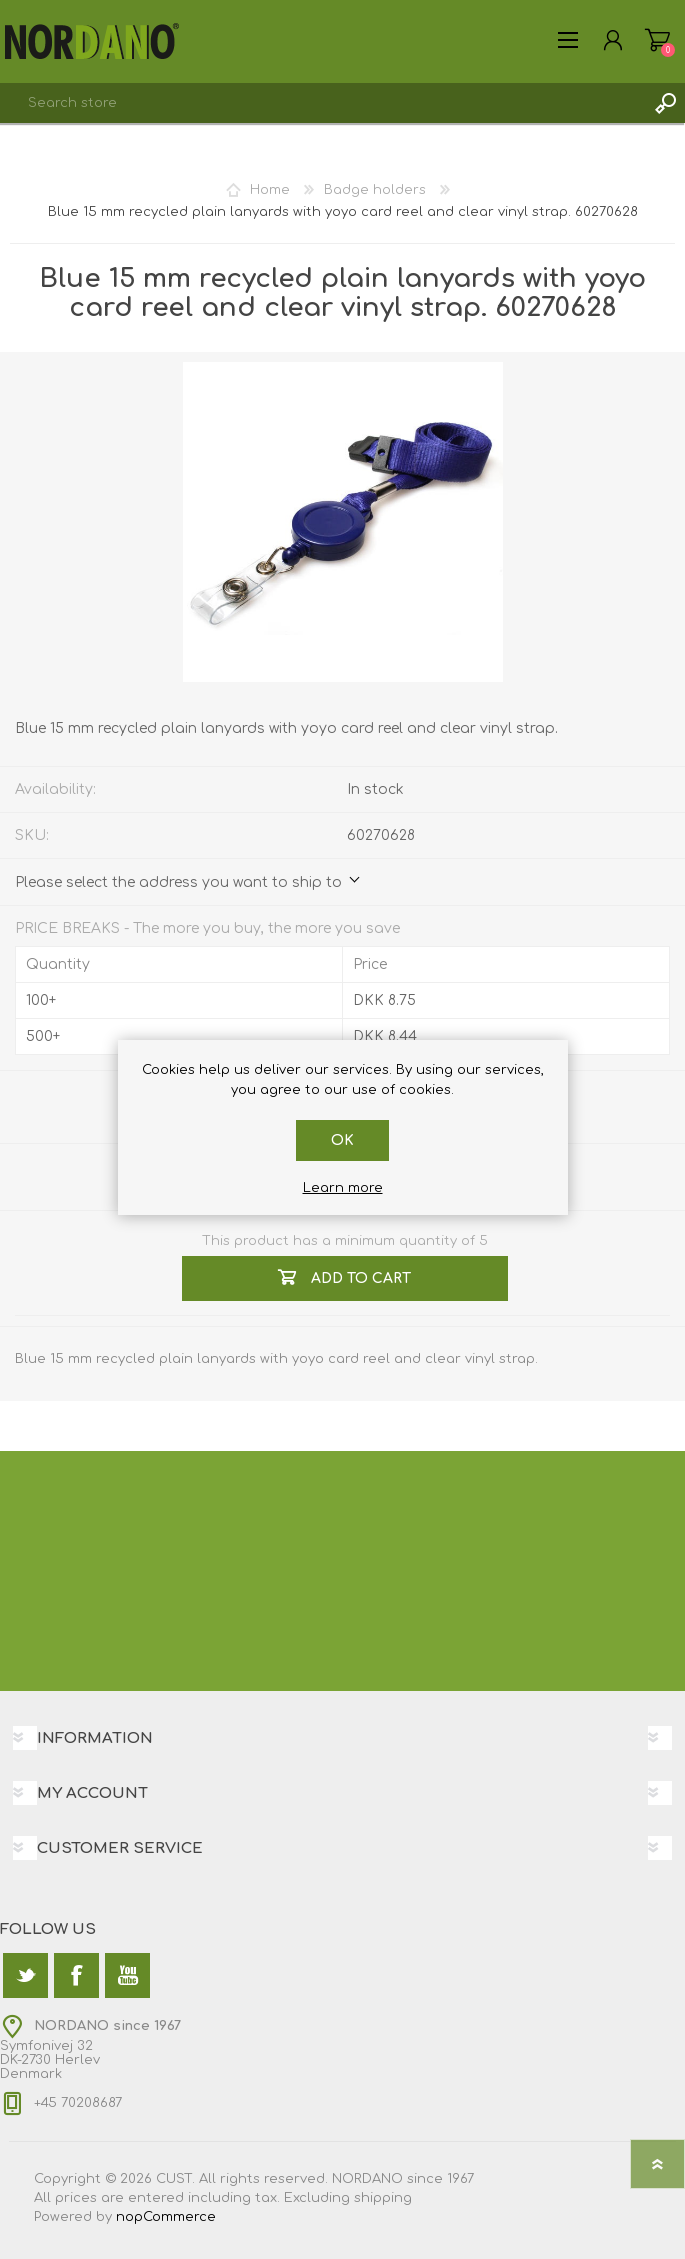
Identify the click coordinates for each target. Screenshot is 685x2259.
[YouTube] (127, 1975)
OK (342, 1140)
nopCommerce (166, 2217)
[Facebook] (76, 1975)
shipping (383, 2198)
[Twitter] (25, 1975)
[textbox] (322, 103)
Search (665, 103)
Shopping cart (657, 40)
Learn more (343, 1188)
